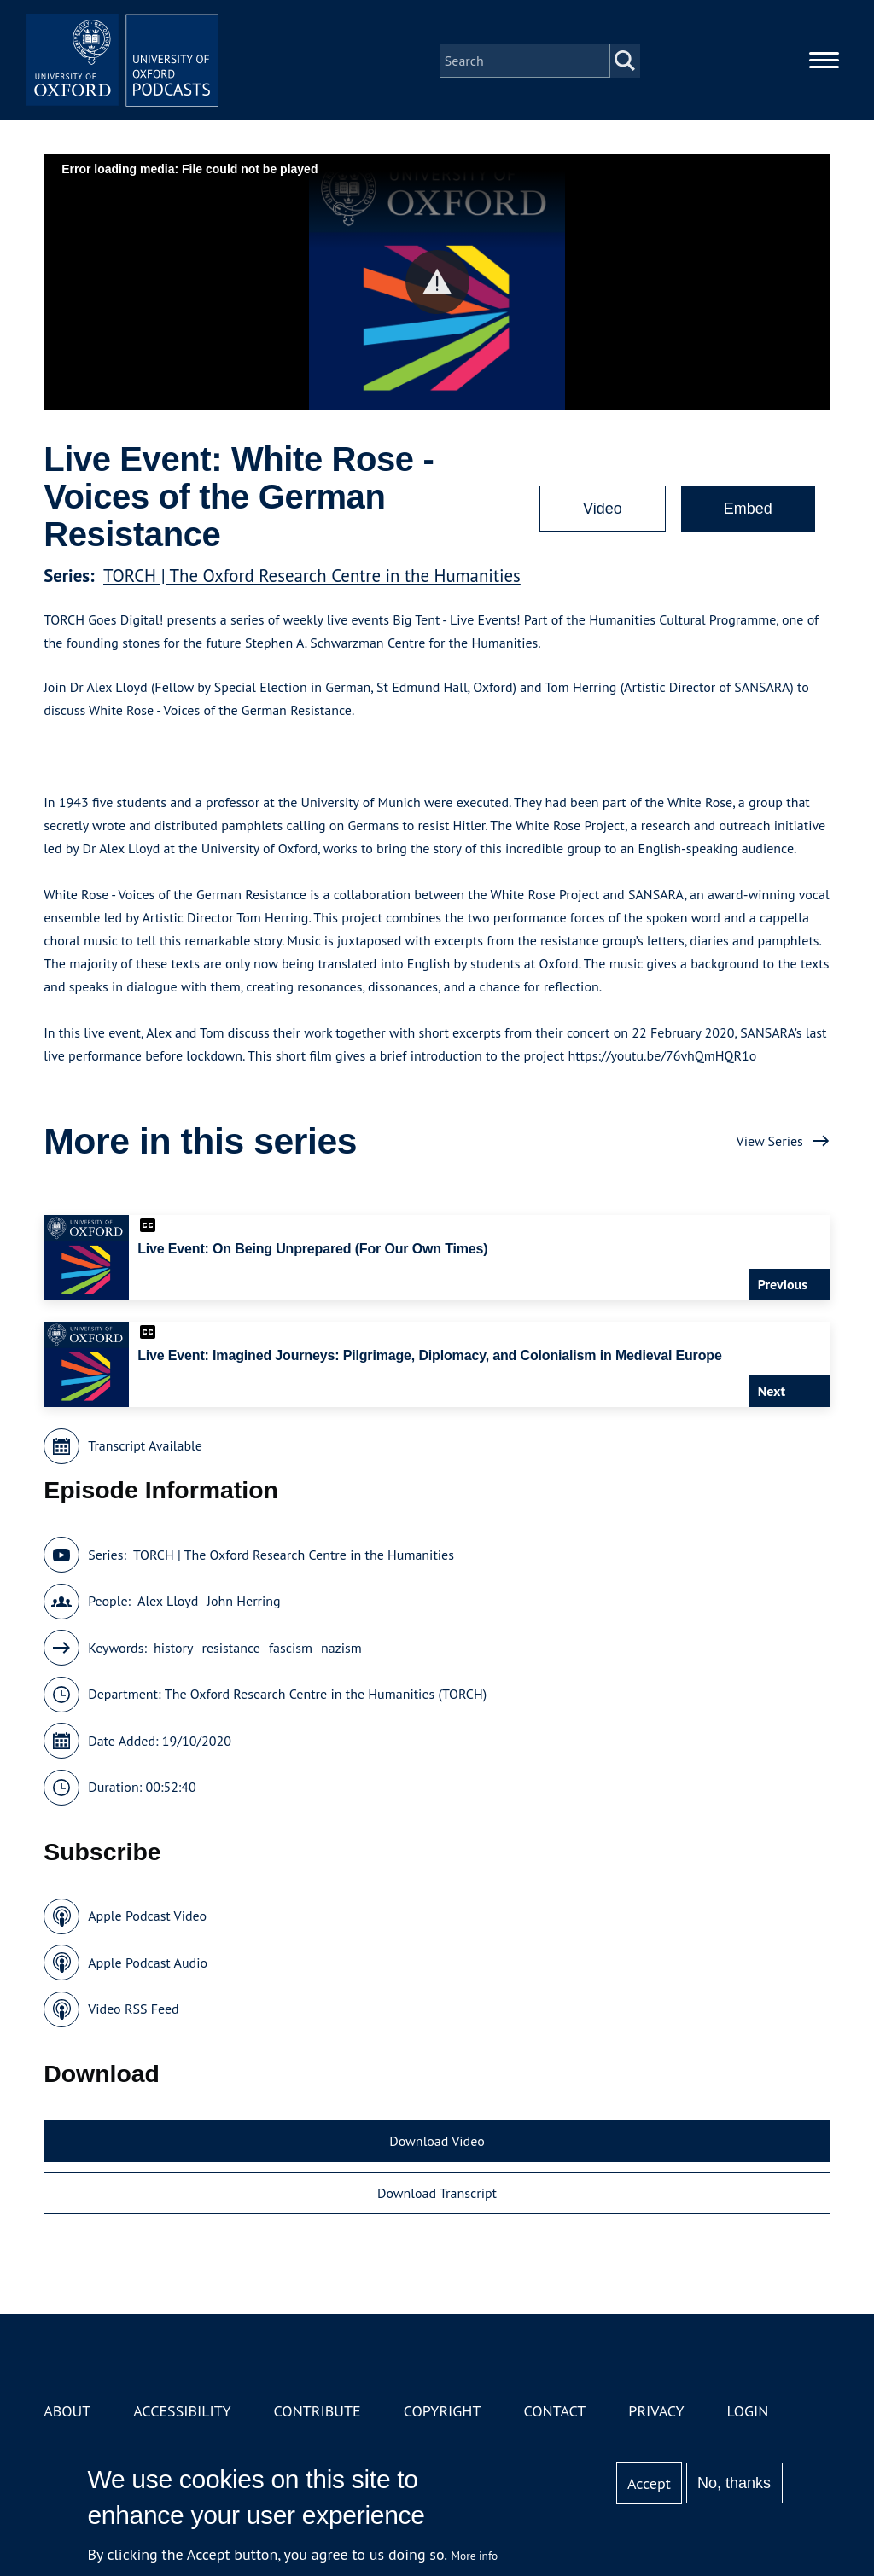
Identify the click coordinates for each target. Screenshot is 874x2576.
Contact (554, 2411)
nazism (341, 1647)
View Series (770, 1140)
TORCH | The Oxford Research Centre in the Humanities (312, 575)
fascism (290, 1647)
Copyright (442, 2411)
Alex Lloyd (167, 1600)
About (67, 2411)
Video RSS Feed (133, 2008)
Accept (649, 2483)
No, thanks (734, 2483)
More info (475, 2555)
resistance (230, 1647)
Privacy (656, 2411)
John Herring (243, 1600)
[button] (437, 282)
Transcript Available (145, 1445)
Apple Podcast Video (147, 1915)
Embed (748, 508)
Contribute (317, 2411)
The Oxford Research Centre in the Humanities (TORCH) (326, 1693)
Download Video (436, 2140)
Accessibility (181, 2411)
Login (748, 2411)
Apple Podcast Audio (147, 1962)
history (174, 1647)
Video (602, 508)
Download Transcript (437, 2192)
